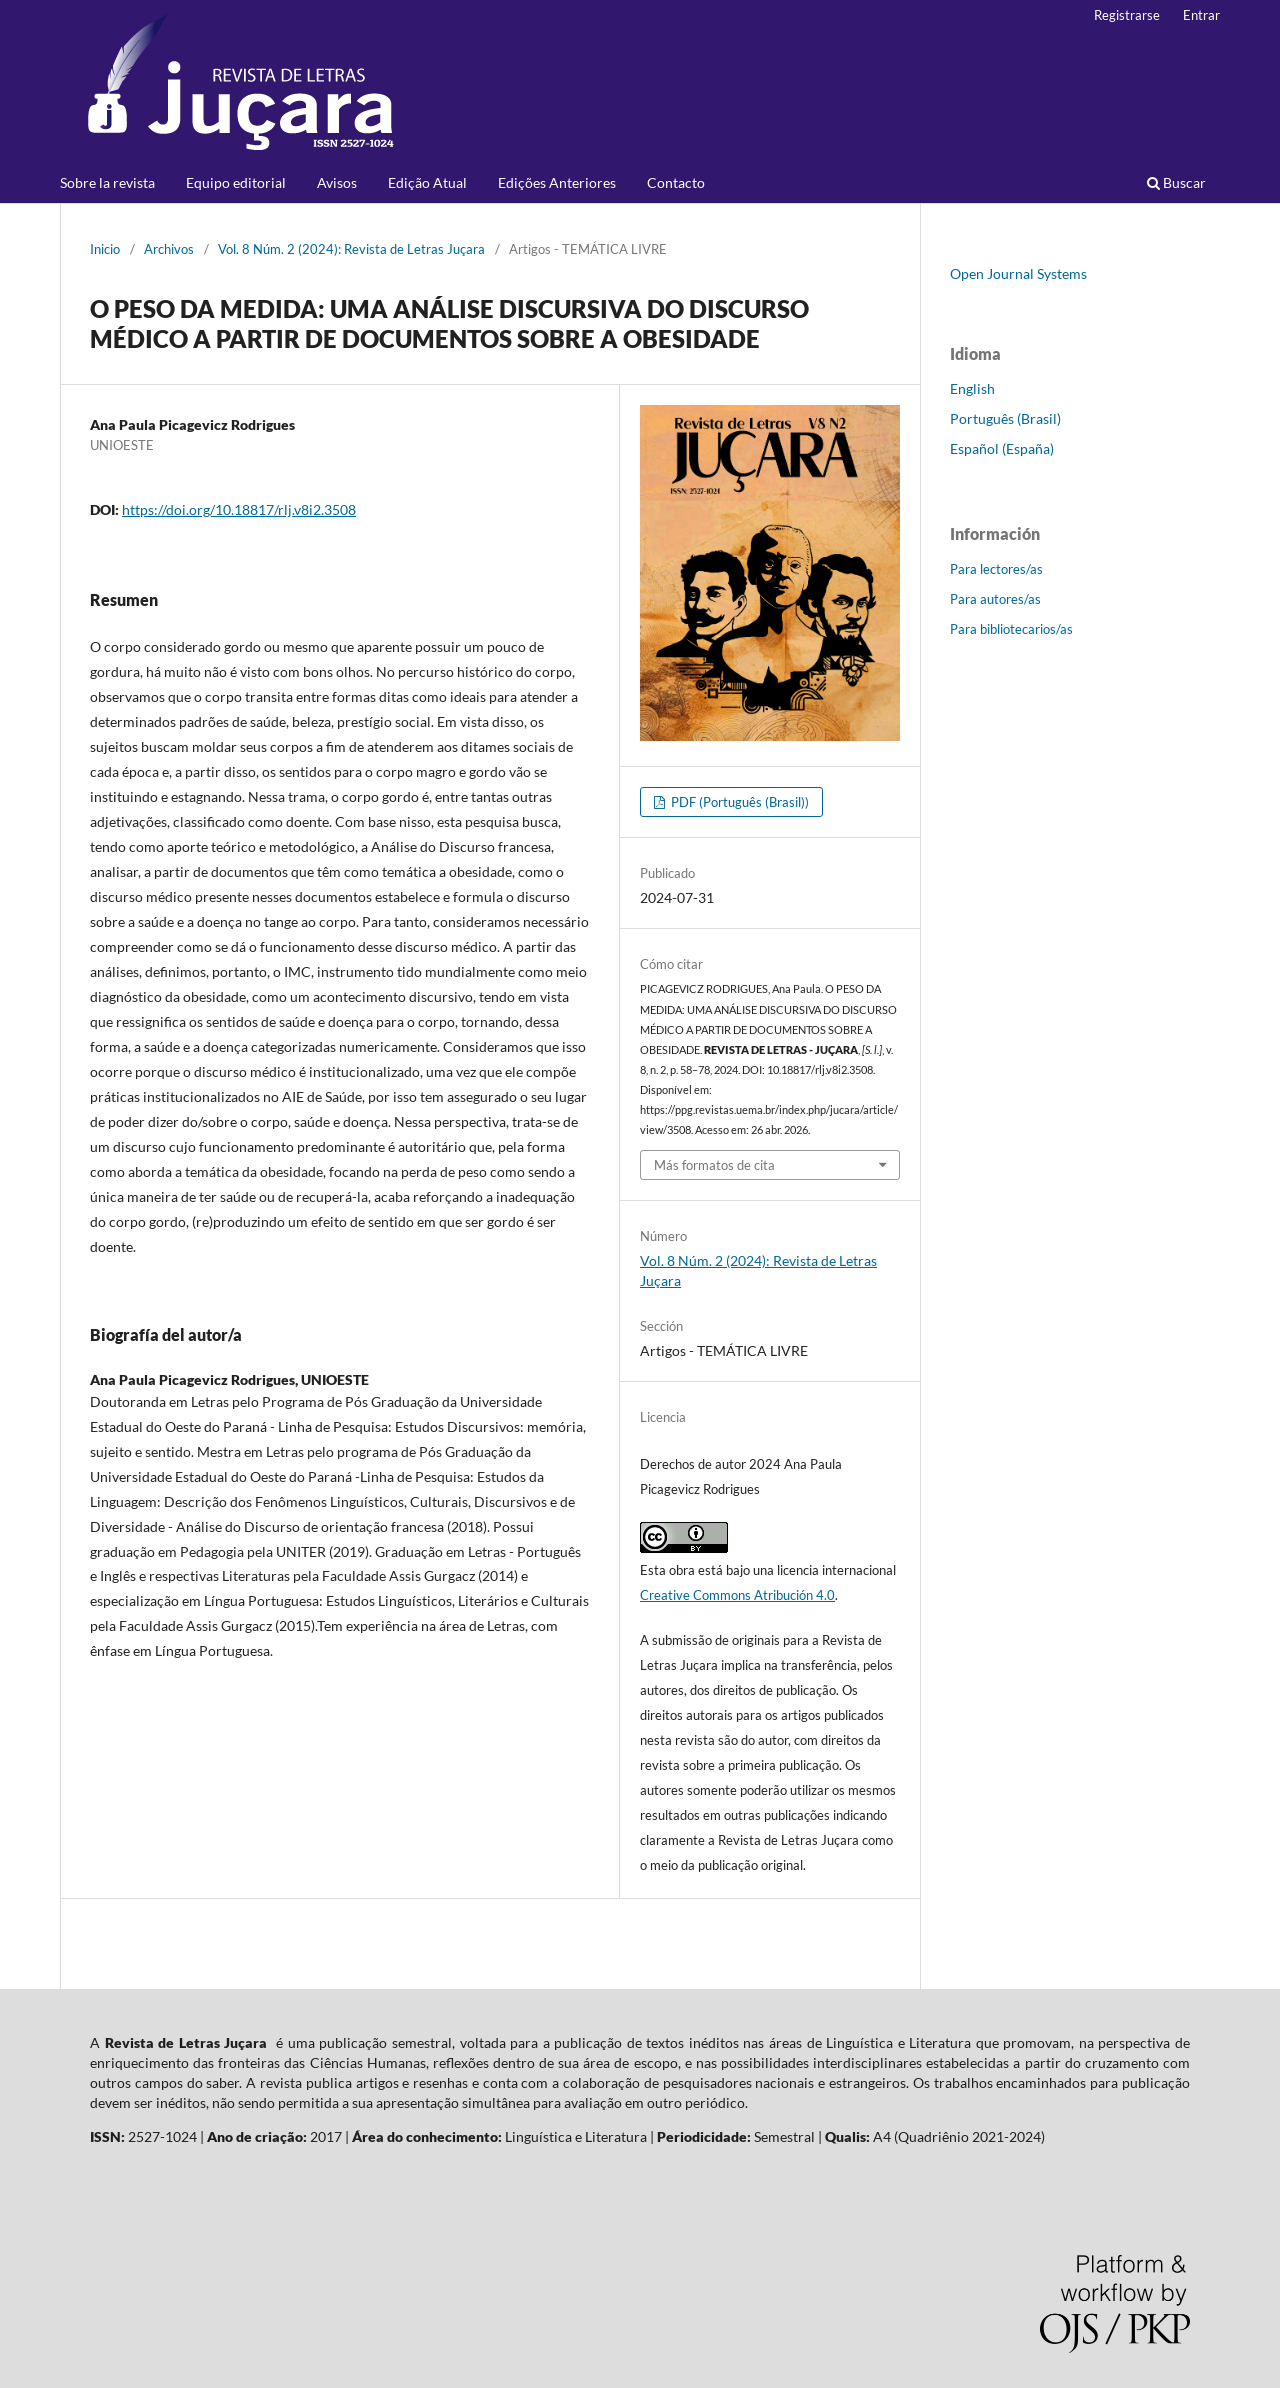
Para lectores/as (996, 569)
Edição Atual (427, 182)
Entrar (1201, 15)
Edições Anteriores (557, 182)
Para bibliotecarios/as (1011, 629)
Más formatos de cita (714, 1165)
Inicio (105, 249)
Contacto (676, 182)
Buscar (1176, 182)
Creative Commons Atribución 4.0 (737, 1595)
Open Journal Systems (1018, 273)
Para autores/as (995, 599)
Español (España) (1002, 448)
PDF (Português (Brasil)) (738, 802)
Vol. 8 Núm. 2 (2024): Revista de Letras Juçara (351, 249)
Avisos (337, 182)
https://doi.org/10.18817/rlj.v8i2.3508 (239, 509)
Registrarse (1127, 15)
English (972, 388)
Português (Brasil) (1005, 418)
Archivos (169, 249)
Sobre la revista (107, 182)
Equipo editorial (236, 182)
